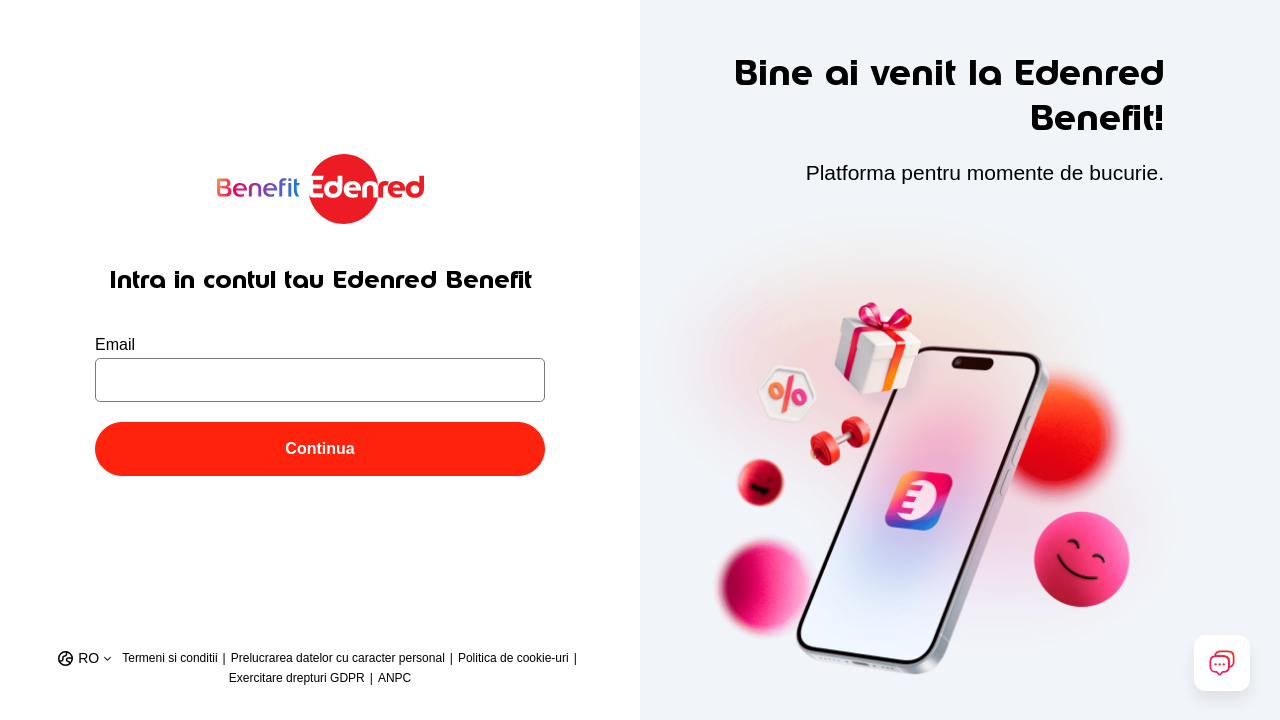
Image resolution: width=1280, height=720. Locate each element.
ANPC (394, 678)
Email (115, 344)
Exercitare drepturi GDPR (297, 678)
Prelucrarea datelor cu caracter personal (338, 658)
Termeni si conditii (169, 658)
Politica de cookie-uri (513, 658)
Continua (319, 448)
